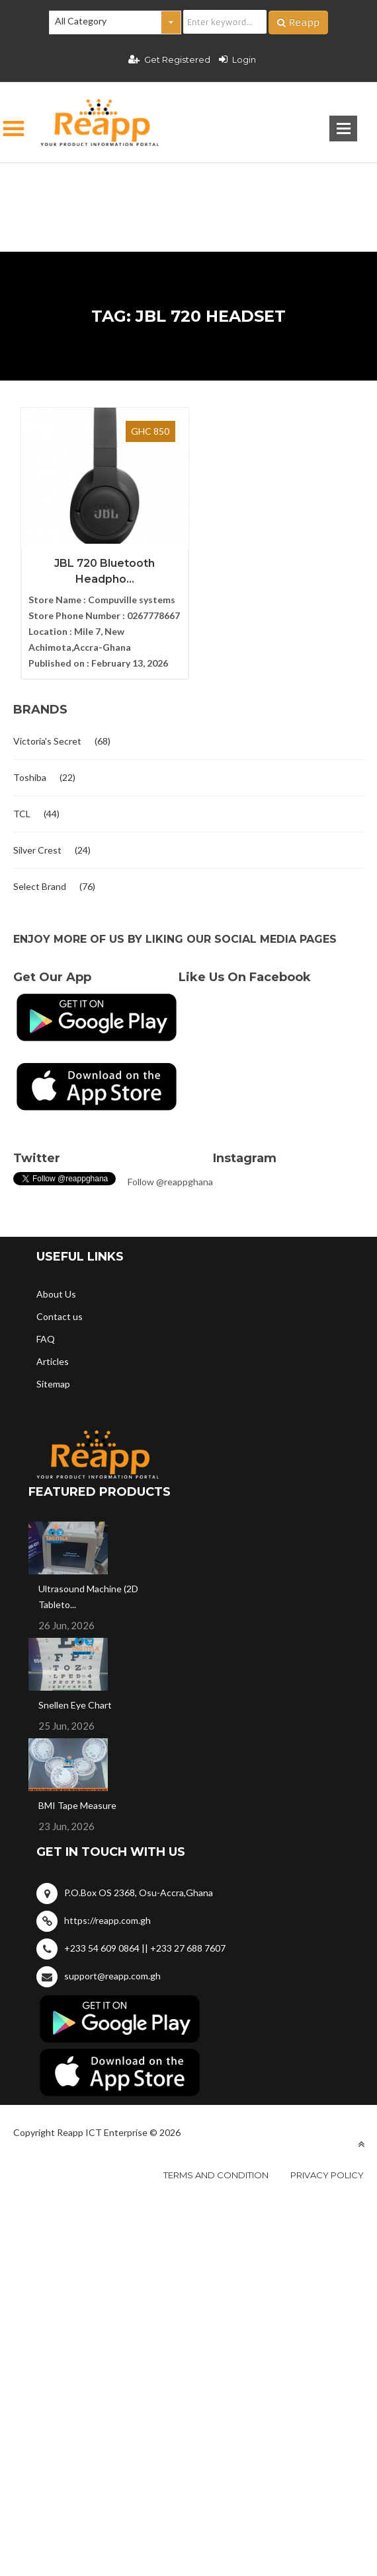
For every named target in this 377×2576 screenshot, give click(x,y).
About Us (56, 1292)
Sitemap (53, 1382)
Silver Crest (37, 848)
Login (237, 59)
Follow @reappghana (170, 1180)
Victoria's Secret (47, 739)
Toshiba (29, 776)
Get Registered (169, 59)
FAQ (45, 1337)
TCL (21, 812)
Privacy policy (327, 2173)
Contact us (59, 1315)
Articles (52, 1360)
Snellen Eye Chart (75, 1703)
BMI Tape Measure (77, 1804)
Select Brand (39, 885)
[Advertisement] (188, 186)
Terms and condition (216, 2173)
